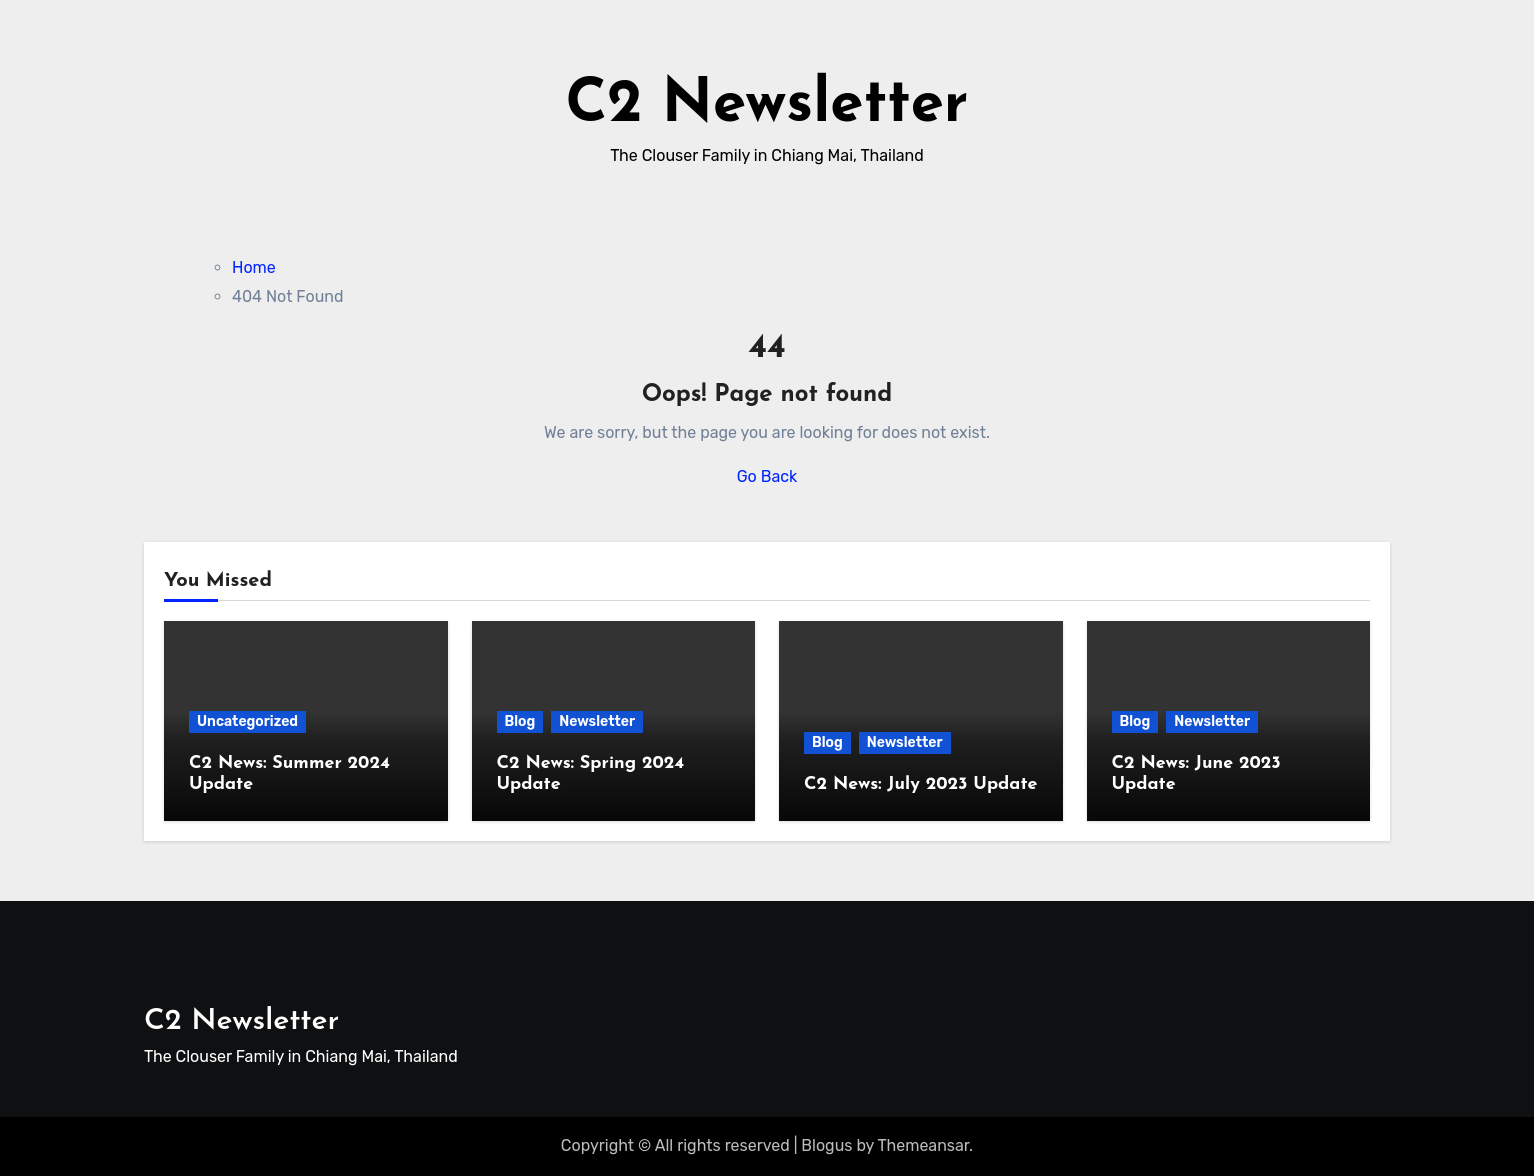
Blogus (826, 1145)
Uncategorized (247, 721)
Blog (520, 721)
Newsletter (597, 721)
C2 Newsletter (767, 106)
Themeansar (924, 1145)
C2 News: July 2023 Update (920, 784)
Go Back (767, 476)
